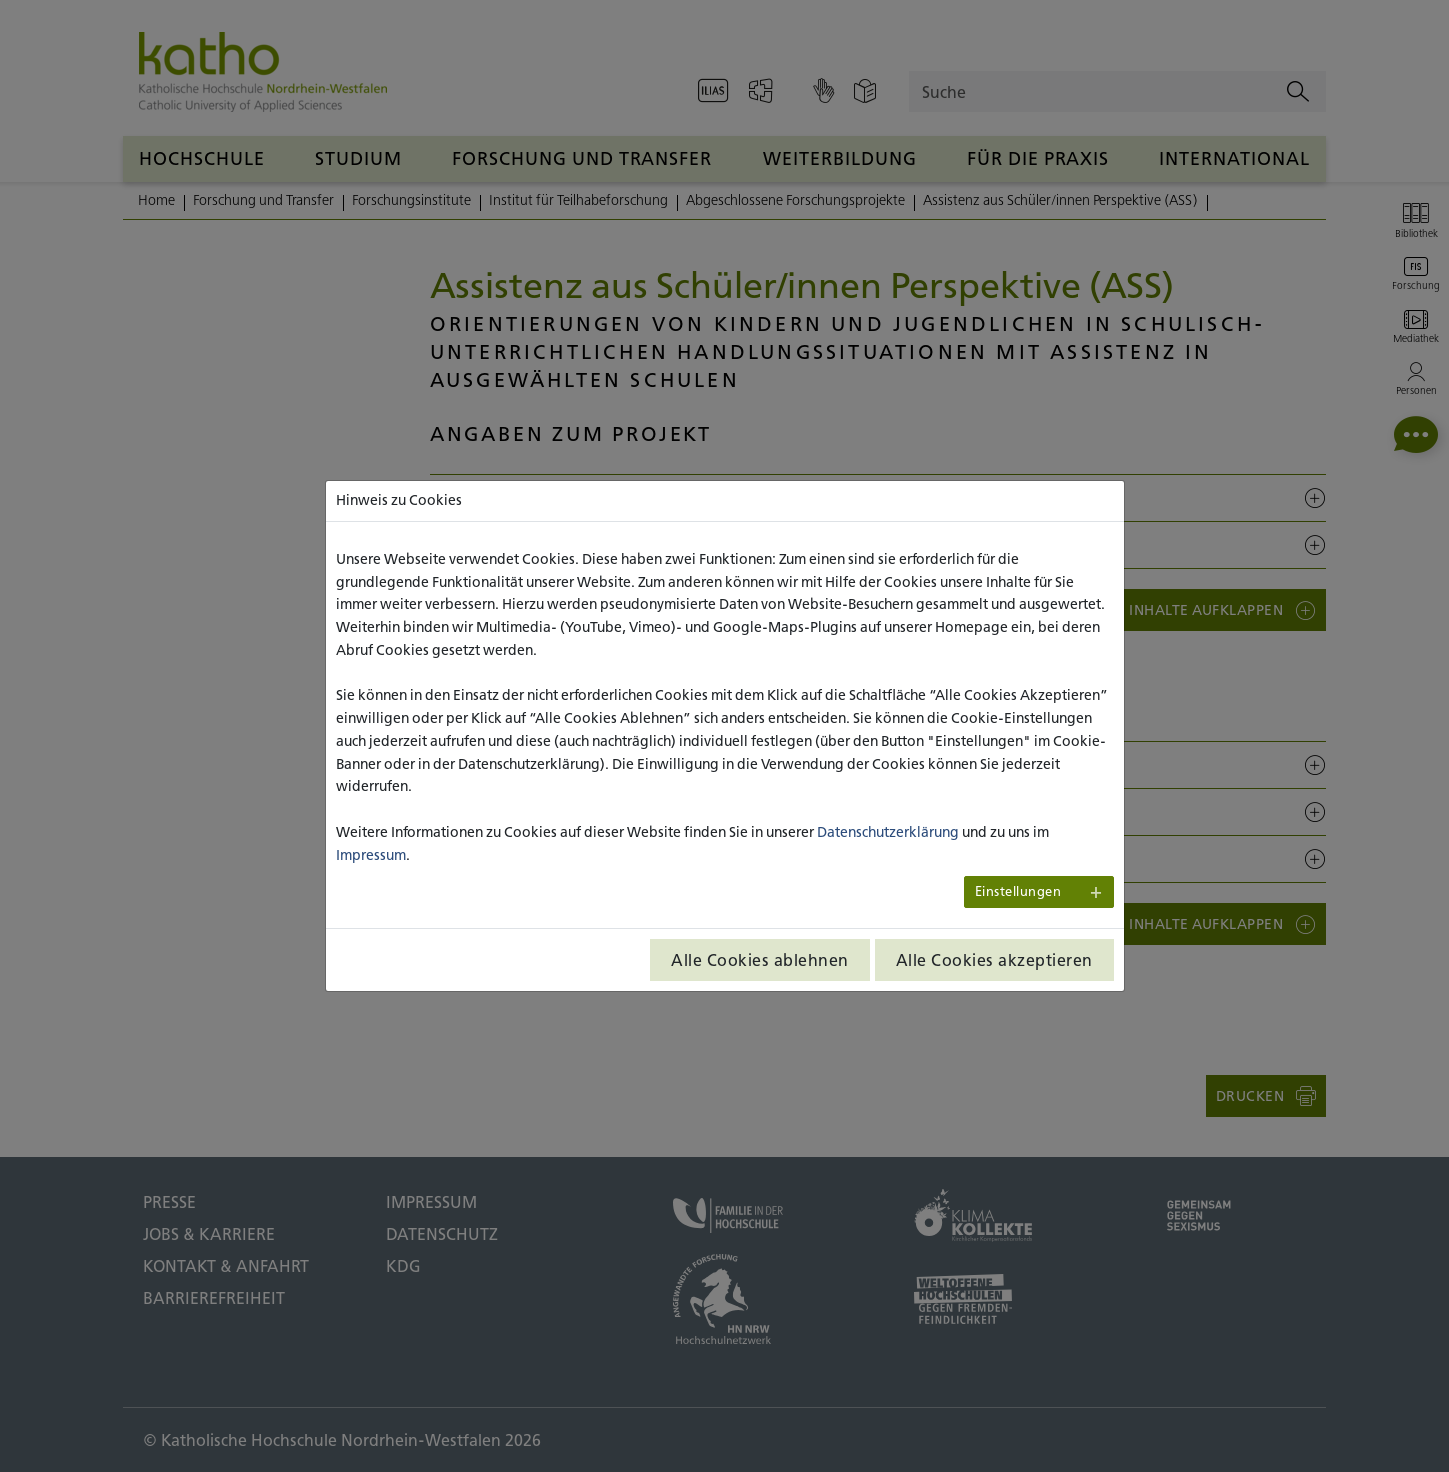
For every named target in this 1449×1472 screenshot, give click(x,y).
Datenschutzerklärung (888, 832)
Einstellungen (1018, 891)
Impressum (371, 855)
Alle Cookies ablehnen (760, 960)
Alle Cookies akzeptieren (994, 960)
